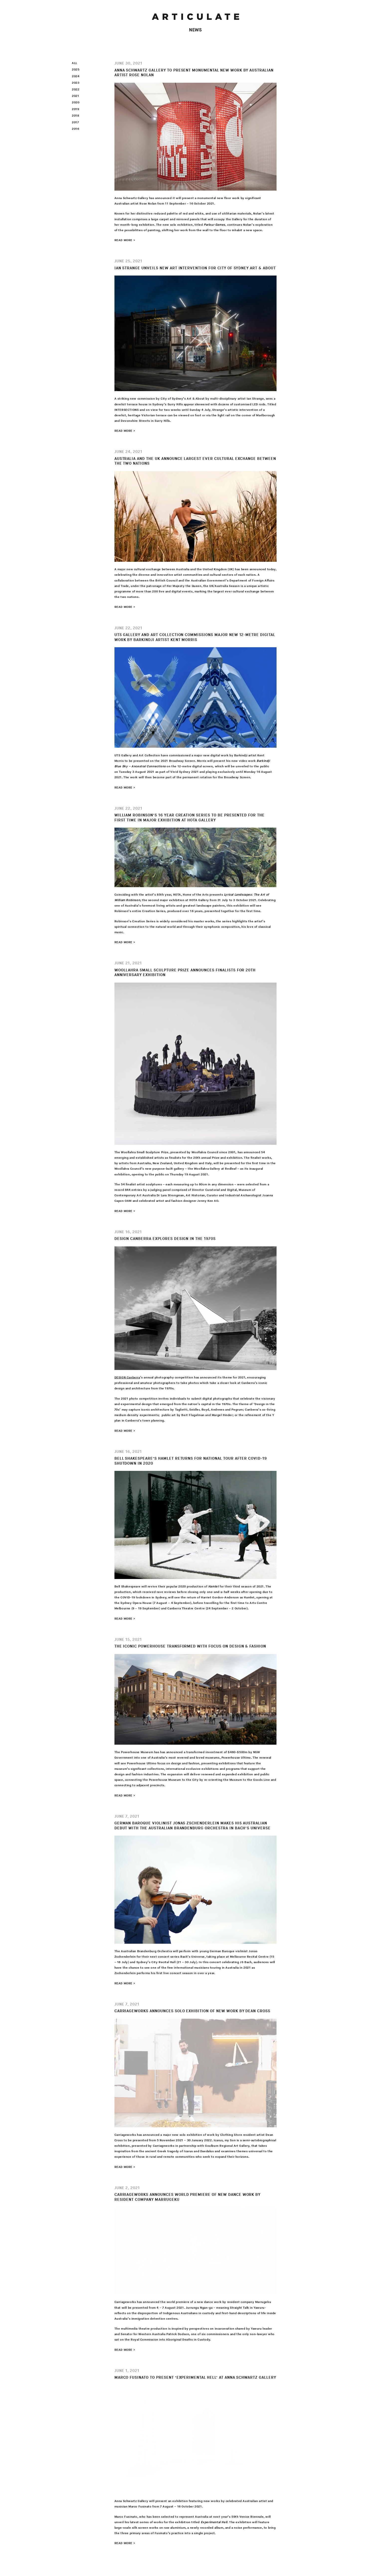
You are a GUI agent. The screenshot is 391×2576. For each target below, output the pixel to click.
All (74, 63)
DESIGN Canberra (127, 1377)
